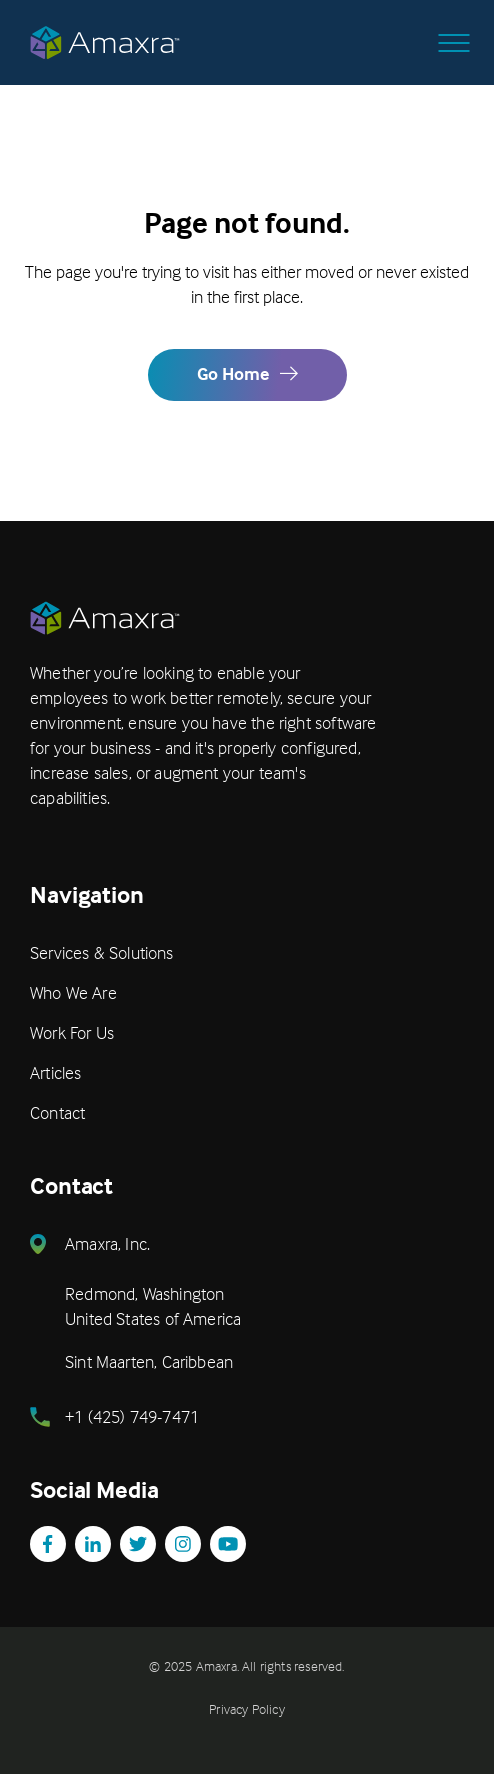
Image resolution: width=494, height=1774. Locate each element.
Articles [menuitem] (55, 1072)
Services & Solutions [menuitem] (102, 952)
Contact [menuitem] (57, 1112)
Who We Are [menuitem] (73, 992)
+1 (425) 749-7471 (132, 1416)
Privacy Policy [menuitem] (247, 1708)
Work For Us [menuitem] (72, 1032)
